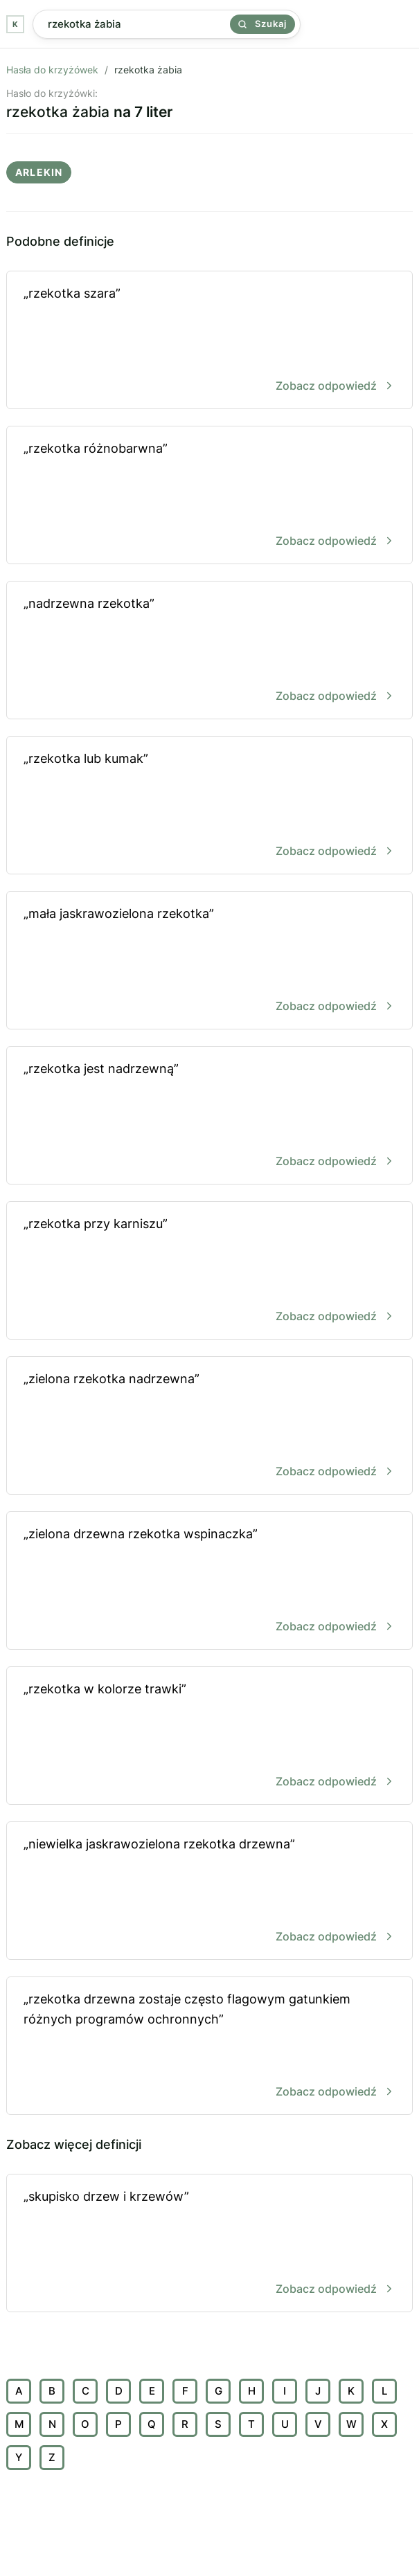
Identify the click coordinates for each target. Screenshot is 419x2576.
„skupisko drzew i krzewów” (209, 2244)
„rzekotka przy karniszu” (209, 1271)
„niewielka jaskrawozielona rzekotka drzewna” (209, 1892)
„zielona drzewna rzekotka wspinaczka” (209, 1581)
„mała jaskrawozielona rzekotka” (209, 961)
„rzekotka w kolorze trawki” (209, 1737)
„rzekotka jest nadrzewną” (209, 1116)
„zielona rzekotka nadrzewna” (209, 1426)
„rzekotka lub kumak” (209, 806)
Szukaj (262, 23)
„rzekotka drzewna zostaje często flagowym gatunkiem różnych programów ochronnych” (209, 2047)
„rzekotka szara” (209, 341)
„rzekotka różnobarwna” (209, 496)
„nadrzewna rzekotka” (209, 651)
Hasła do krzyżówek (52, 69)
